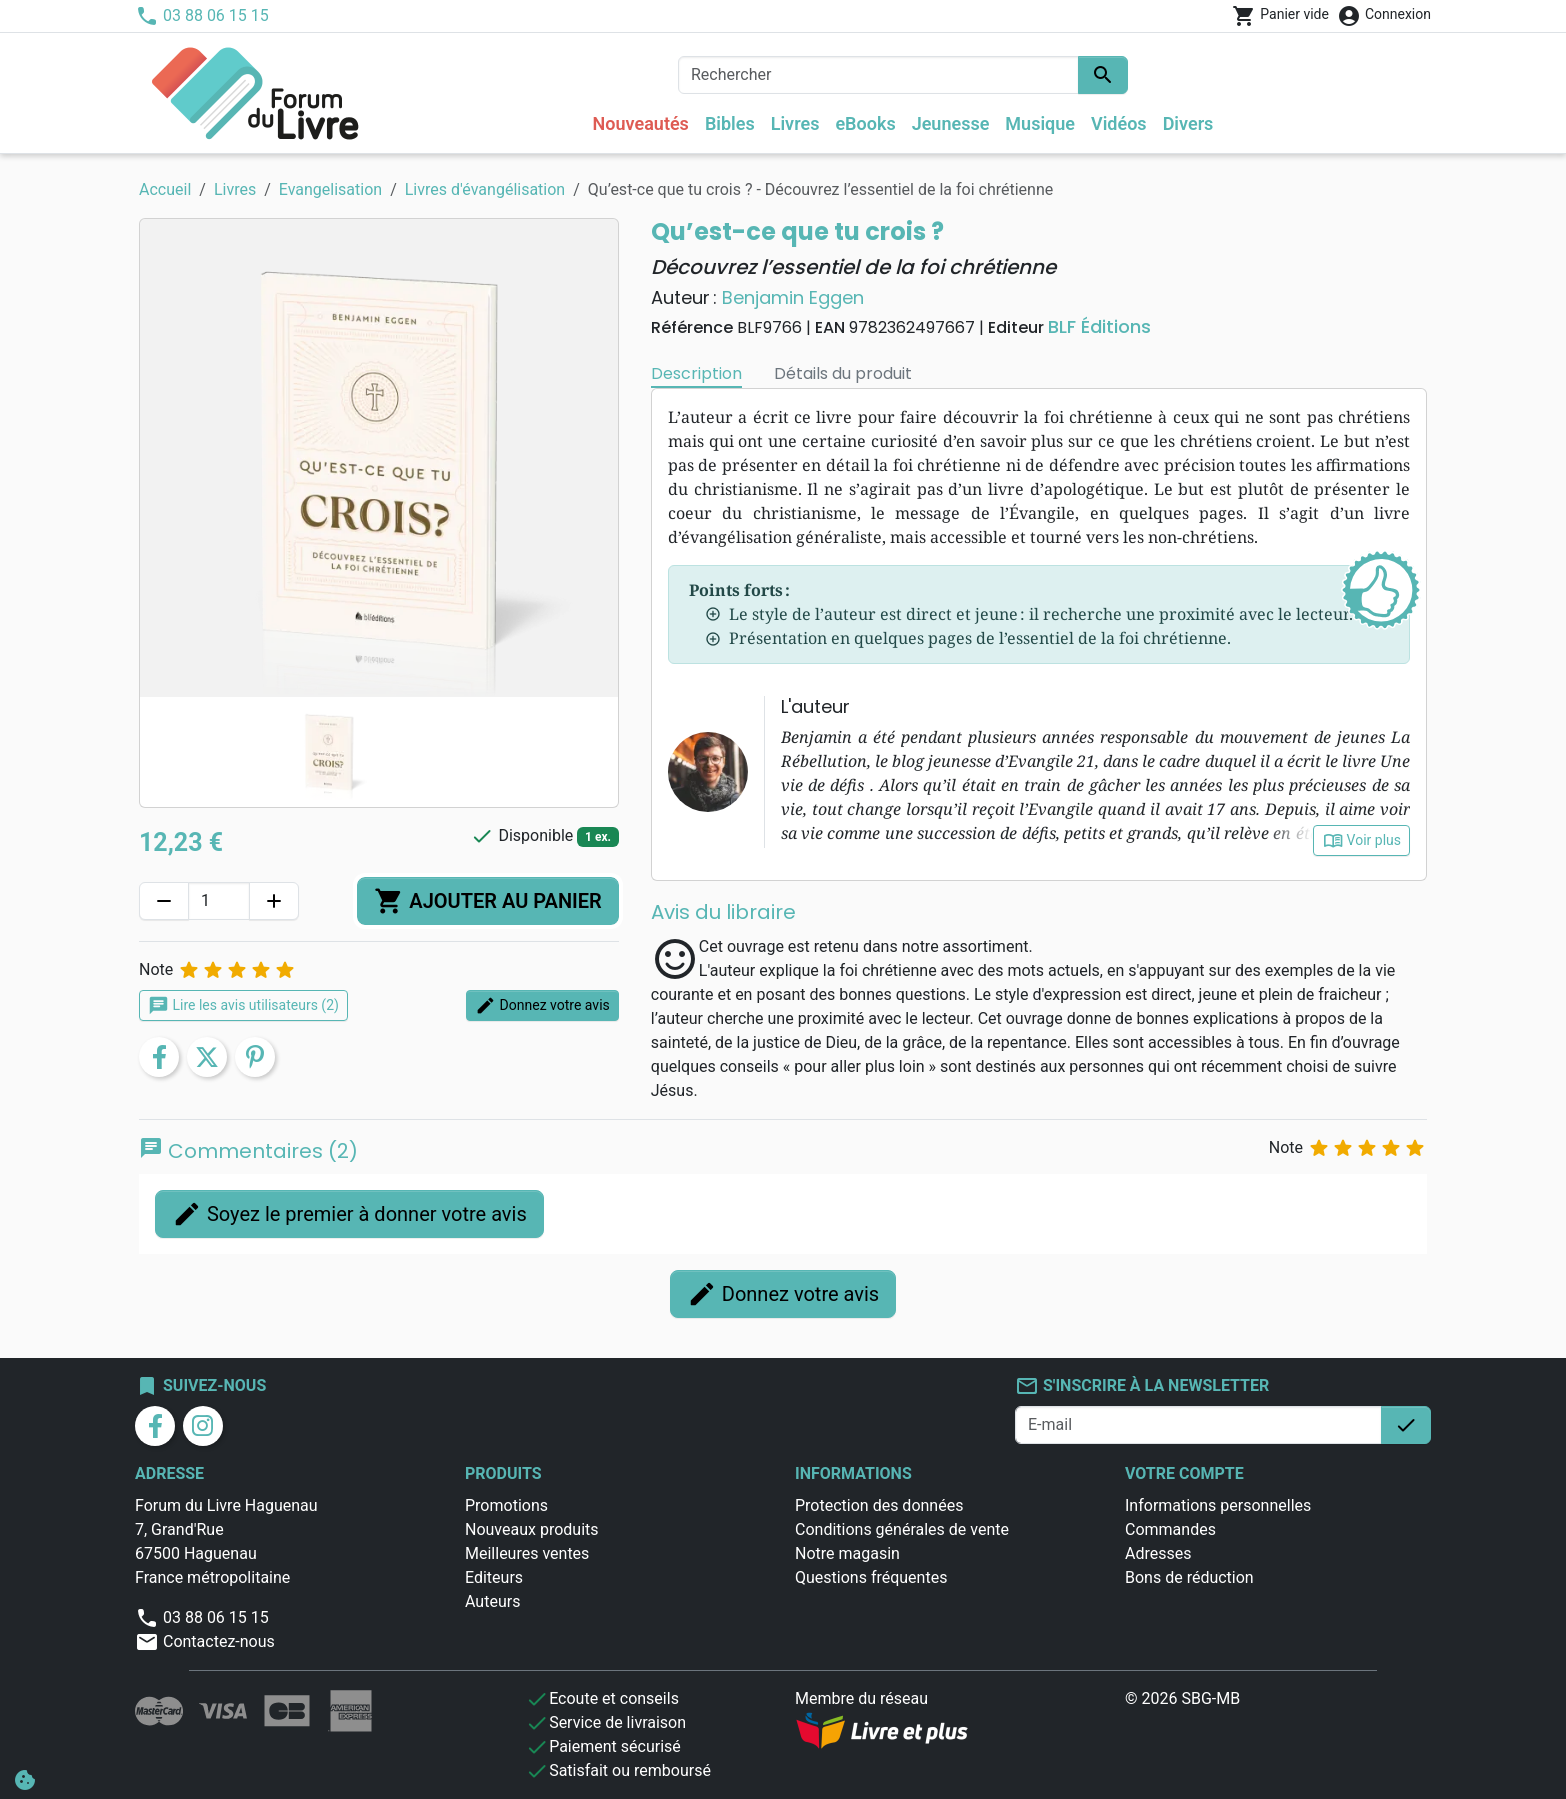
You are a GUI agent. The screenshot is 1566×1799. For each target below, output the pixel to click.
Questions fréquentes (871, 1577)
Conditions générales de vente (902, 1529)
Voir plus (1361, 840)
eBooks (865, 123)
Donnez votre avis (542, 1005)
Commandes (1170, 1529)
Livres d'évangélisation (485, 189)
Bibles (730, 123)
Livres (795, 123)
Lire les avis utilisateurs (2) (243, 1005)
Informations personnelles (1218, 1505)
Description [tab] (696, 373)
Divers (1188, 123)
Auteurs (492, 1601)
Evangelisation (330, 189)
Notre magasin (847, 1553)
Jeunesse (951, 123)
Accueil (165, 189)
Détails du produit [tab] (843, 373)
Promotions (506, 1505)
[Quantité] (219, 901)
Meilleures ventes (527, 1553)
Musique (1040, 123)
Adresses (1158, 1553)
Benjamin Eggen (793, 297)
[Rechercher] (878, 75)
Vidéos (1119, 123)
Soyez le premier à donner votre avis (349, 1214)
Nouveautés (641, 123)
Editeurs (494, 1577)
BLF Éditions (1099, 326)
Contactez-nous (205, 1641)
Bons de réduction (1189, 1577)
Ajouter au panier (487, 901)
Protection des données (879, 1505)
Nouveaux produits (532, 1529)
